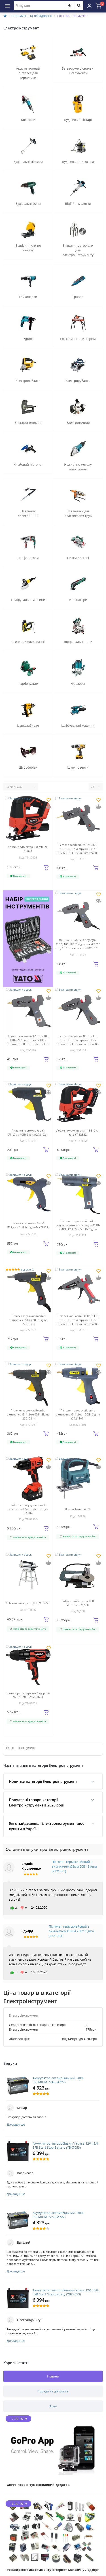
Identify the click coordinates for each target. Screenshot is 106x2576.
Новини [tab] (53, 2376)
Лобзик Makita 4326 (78, 1509)
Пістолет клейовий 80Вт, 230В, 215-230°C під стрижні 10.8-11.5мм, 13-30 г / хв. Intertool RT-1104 (78, 1042)
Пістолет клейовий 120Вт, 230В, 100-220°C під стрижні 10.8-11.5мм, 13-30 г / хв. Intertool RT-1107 (28, 1042)
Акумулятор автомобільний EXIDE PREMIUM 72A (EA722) (58, 2080)
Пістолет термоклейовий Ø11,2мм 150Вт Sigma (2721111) (28, 1225)
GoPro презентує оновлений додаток (38, 2485)
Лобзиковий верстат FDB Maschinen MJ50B (77, 1603)
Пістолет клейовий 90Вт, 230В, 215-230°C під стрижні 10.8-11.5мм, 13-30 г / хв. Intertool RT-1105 (78, 851)
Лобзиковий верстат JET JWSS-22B (28, 1603)
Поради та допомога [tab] (53, 2391)
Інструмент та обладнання (32, 16)
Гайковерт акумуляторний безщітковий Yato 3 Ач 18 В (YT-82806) (28, 1509)
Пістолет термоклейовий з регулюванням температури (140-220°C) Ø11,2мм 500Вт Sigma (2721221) (78, 1227)
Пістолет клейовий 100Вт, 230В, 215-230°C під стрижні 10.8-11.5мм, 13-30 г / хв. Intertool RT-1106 (78, 1322)
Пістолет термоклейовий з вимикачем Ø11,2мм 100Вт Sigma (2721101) (78, 1414)
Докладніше (16, 2125)
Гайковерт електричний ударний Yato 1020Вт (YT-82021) (28, 1695)
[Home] (5, 16)
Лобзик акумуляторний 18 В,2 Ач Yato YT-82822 (77, 1132)
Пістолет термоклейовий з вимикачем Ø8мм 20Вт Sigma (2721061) (28, 1320)
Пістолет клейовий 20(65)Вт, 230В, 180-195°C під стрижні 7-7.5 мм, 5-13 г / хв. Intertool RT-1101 (77, 944)
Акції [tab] (53, 2406)
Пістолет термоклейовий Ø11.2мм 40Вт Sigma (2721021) (28, 1132)
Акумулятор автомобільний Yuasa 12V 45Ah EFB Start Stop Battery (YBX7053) (66, 2145)
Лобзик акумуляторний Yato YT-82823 (28, 849)
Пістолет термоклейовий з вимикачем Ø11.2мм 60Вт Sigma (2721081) (28, 1414)
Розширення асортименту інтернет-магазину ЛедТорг (53, 2570)
